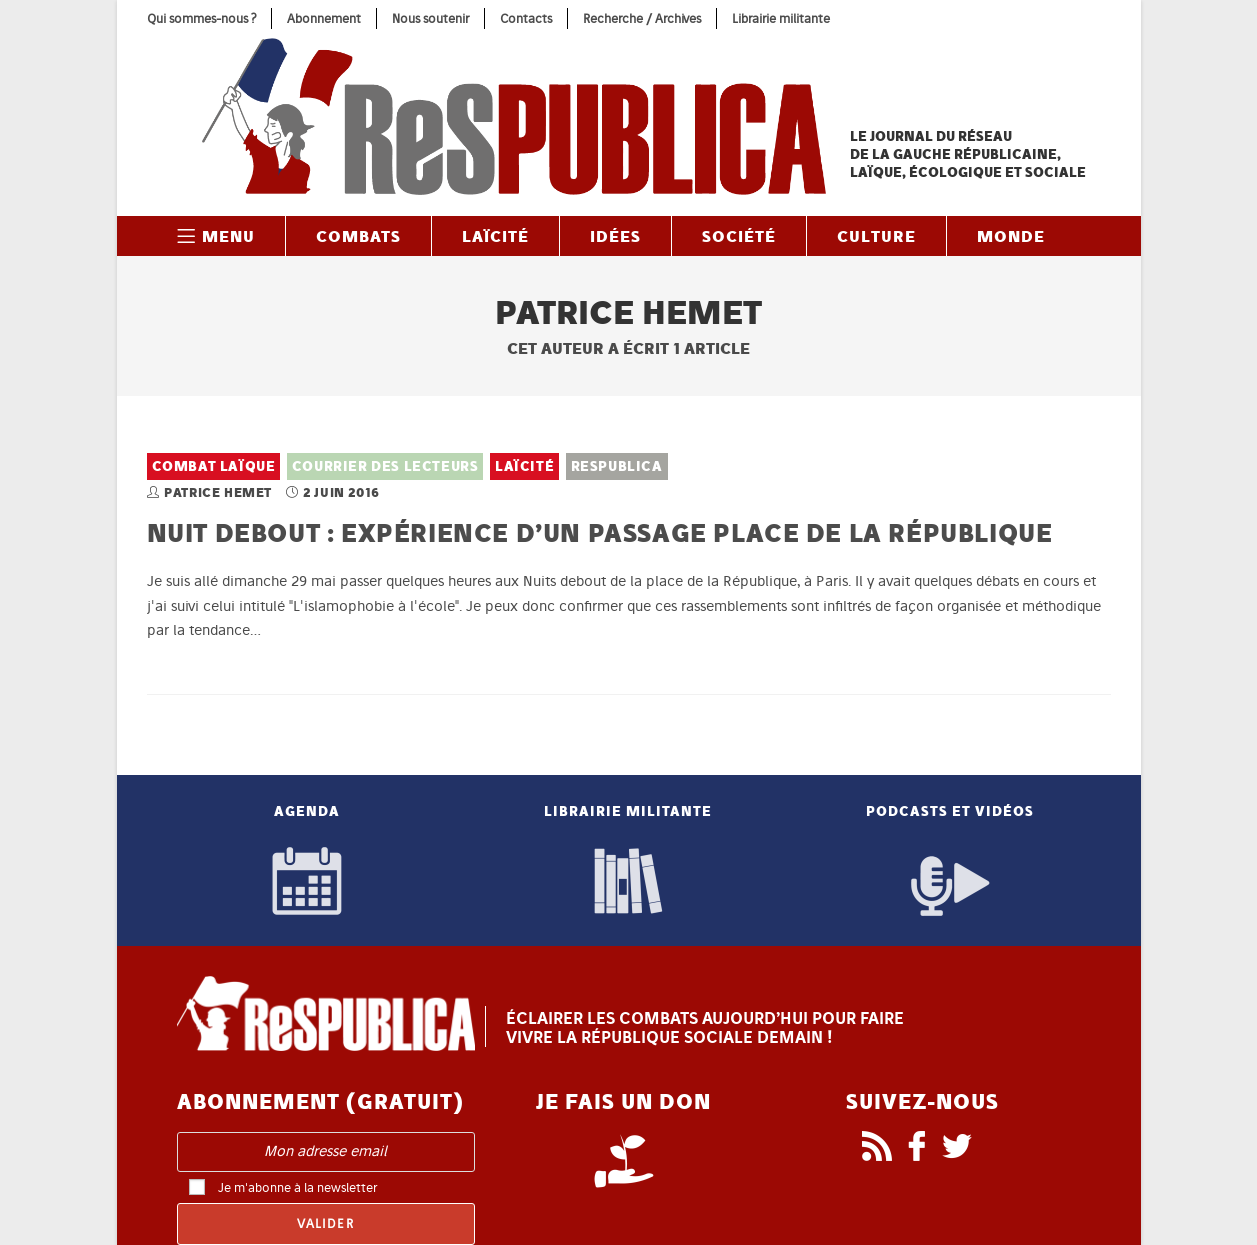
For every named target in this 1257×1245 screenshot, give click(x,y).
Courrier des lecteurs (385, 466)
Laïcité (524, 466)
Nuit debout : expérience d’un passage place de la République (600, 532)
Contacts (526, 18)
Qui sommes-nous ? (201, 18)
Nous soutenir (430, 18)
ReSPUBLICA (617, 466)
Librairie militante (781, 18)
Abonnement (324, 18)
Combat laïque (214, 466)
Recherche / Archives (642, 18)
